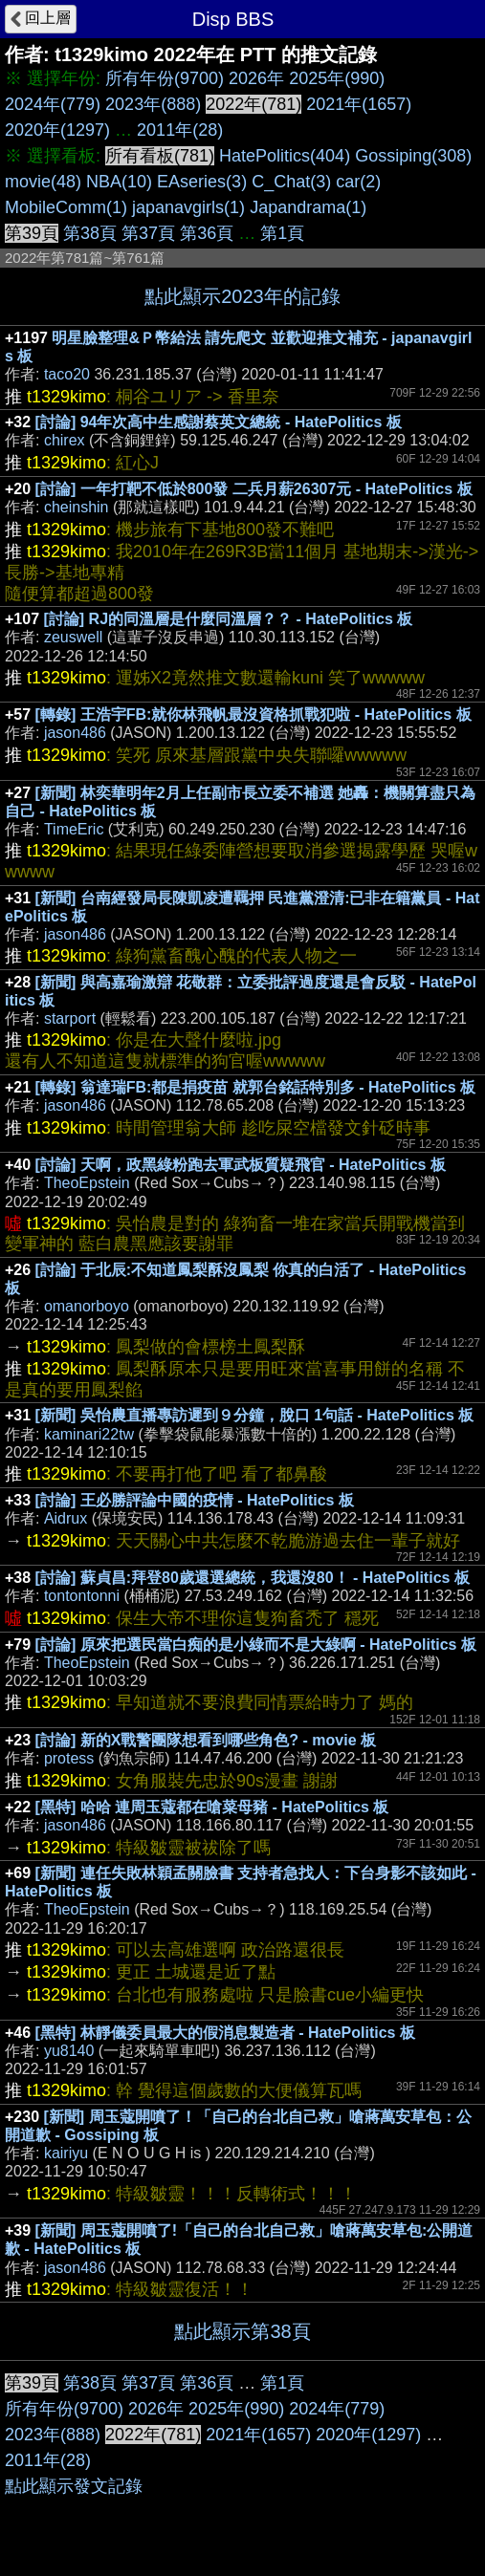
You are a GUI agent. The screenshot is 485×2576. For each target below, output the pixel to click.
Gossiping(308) (413, 155)
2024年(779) (52, 104)
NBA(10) (119, 181)
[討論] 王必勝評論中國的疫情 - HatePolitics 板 (194, 1500)
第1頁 (282, 233)
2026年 (256, 78)
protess (69, 1758)
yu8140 (69, 2051)
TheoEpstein (87, 1183)
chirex (64, 440)
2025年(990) (337, 78)
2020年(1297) (57, 130)
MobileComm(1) (66, 207)
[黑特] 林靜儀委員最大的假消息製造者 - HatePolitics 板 (225, 2032)
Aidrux (65, 1518)
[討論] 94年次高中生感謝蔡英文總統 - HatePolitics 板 (218, 422)
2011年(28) (180, 130)
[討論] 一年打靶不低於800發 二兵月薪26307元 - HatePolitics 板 (254, 489)
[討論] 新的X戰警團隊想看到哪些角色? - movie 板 (205, 1740)
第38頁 (90, 233)
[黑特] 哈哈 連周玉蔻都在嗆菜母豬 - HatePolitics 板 (212, 1807)
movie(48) (43, 181)
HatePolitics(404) (284, 155)
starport (70, 1018)
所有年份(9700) (164, 78)
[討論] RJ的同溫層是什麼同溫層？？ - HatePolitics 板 (228, 619)
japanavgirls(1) (188, 207)
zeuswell (73, 637)
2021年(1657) (358, 104)
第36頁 (206, 233)
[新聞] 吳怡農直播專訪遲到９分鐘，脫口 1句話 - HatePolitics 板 (254, 1415)
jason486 (75, 733)
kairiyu (66, 2153)
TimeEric (74, 829)
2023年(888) (153, 104)
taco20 (67, 374)
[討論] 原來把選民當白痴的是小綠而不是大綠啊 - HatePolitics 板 (255, 1644)
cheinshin (76, 507)
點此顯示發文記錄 (74, 2486)
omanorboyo (86, 1306)
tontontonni (82, 1596)
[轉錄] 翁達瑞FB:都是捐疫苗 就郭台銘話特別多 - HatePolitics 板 (255, 1087)
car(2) (358, 181)
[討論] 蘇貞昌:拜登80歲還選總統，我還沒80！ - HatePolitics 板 (252, 1577)
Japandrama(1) (308, 207)
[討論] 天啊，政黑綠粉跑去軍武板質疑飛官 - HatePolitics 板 (240, 1165)
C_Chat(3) (291, 181)
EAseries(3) (202, 181)
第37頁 (148, 233)
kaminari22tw (89, 1434)
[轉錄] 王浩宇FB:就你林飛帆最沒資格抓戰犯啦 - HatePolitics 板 (253, 714)
